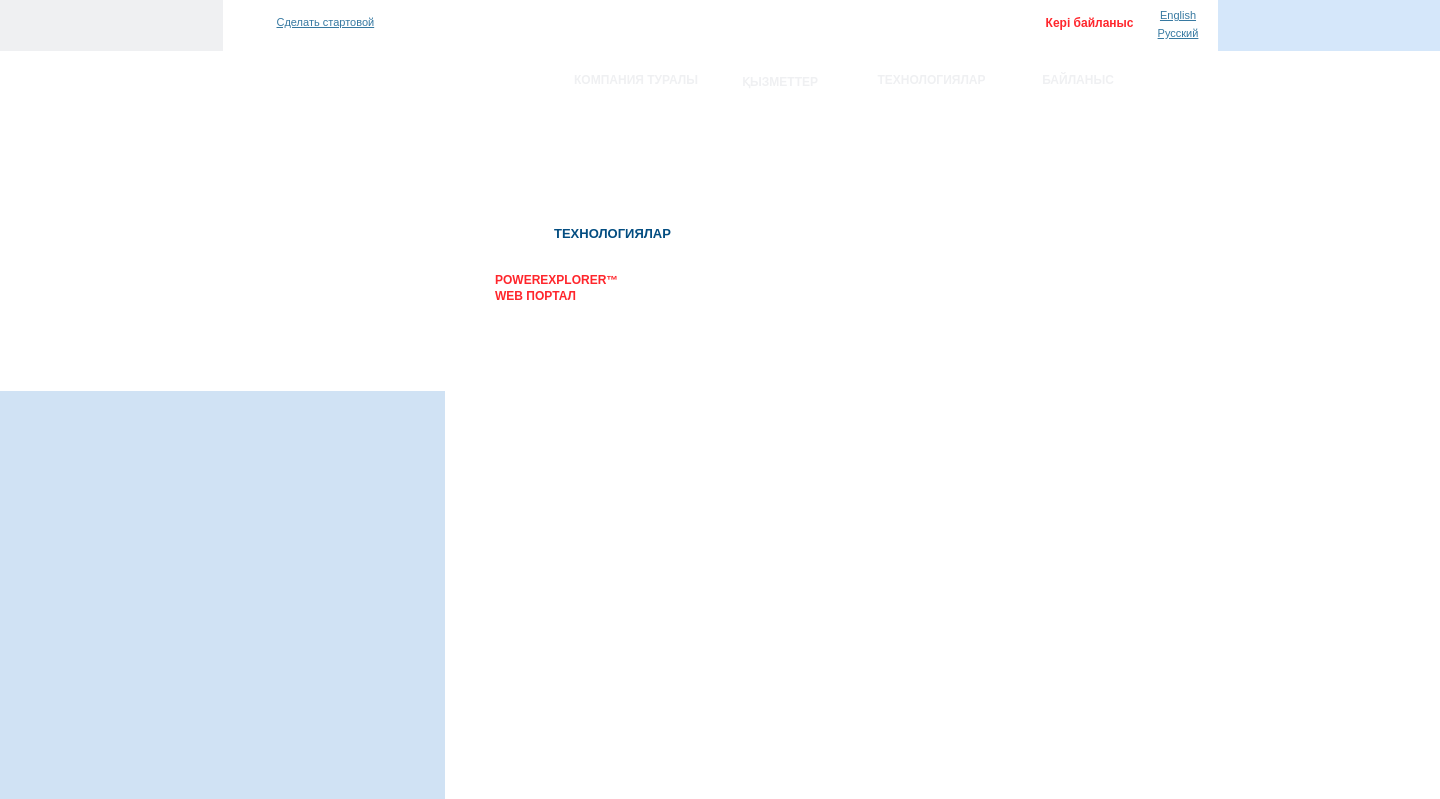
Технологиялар (932, 80)
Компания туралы (636, 80)
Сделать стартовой (326, 22)
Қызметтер (780, 82)
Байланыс (1078, 80)
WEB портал (535, 296)
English (1178, 15)
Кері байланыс (1090, 23)
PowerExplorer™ (556, 280)
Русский (1178, 33)
